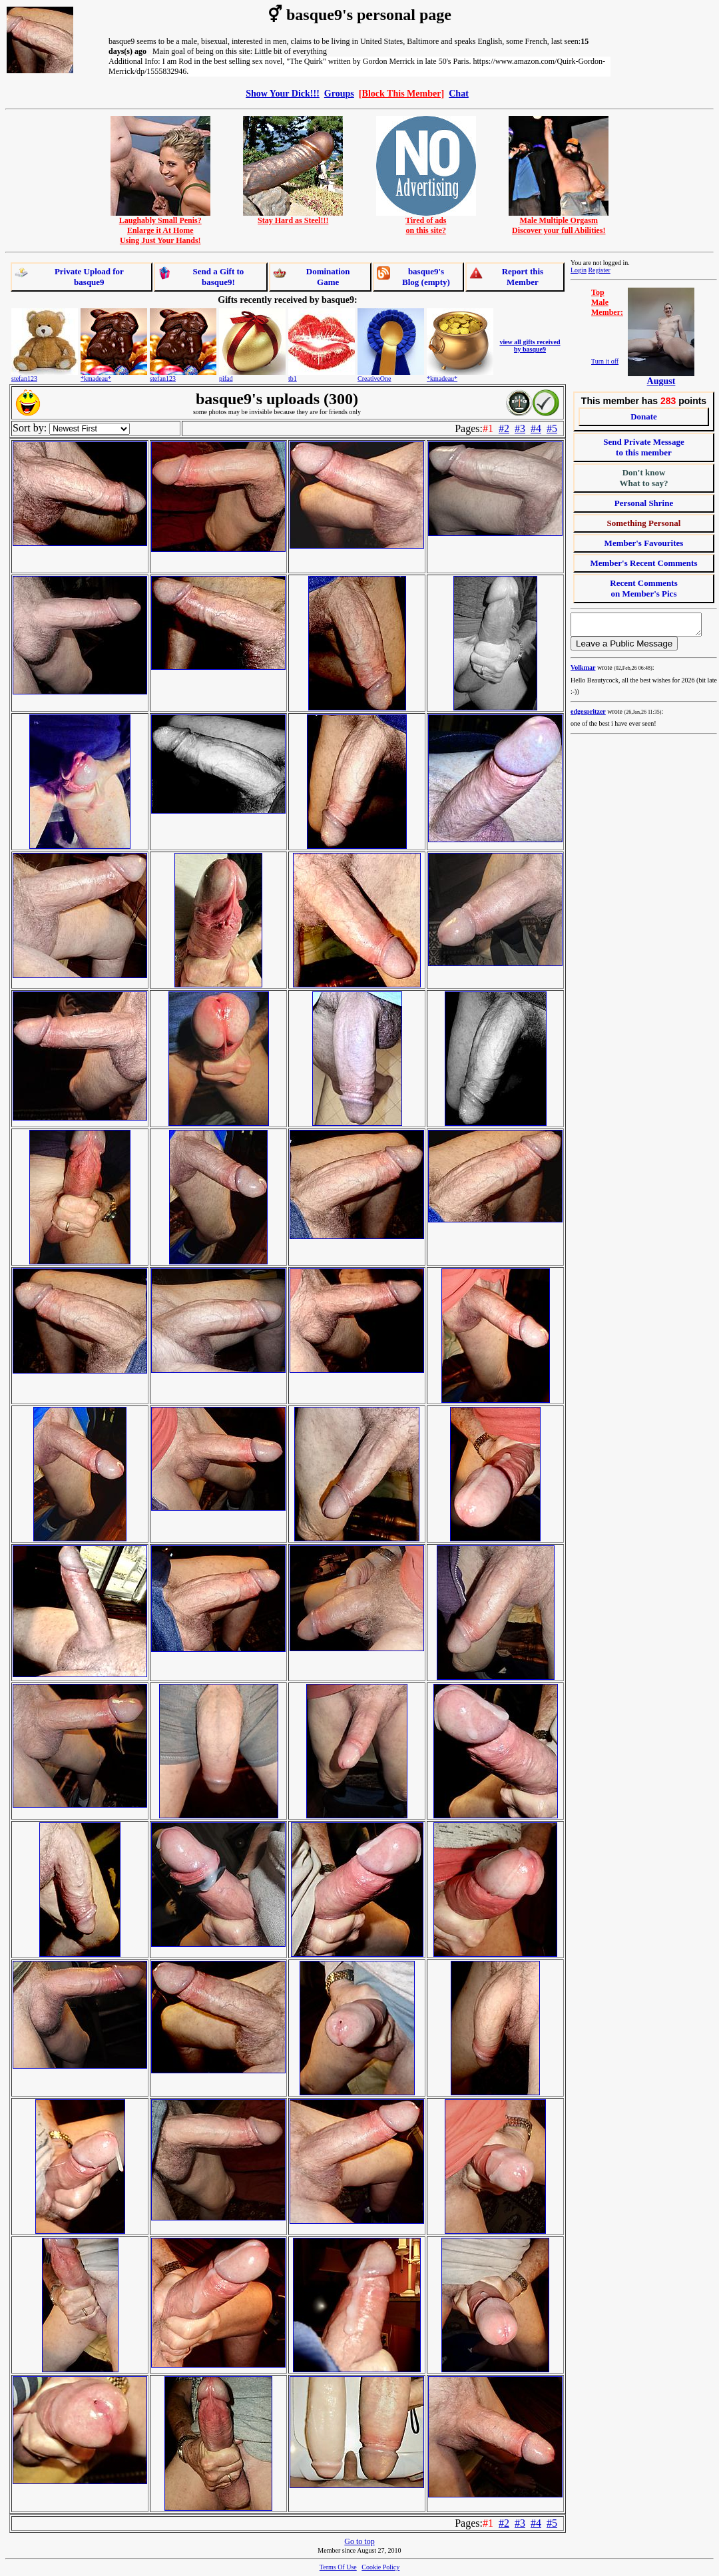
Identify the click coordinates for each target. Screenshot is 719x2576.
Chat (459, 93)
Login (579, 270)
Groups (339, 93)
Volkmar (583, 671)
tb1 (292, 378)
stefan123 (24, 378)
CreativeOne (374, 378)
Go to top (359, 2541)
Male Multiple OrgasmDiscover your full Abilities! (558, 221)
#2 (504, 428)
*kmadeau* (96, 378)
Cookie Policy (380, 2567)
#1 (488, 428)
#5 (552, 428)
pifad (226, 378)
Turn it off (604, 361)
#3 (520, 428)
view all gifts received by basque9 (529, 345)
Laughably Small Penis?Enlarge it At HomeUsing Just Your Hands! (160, 226)
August (661, 381)
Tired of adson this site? (426, 221)
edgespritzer (588, 715)
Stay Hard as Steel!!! (293, 216)
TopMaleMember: (607, 302)
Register (599, 270)
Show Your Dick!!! (283, 93)
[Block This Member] (401, 93)
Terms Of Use (338, 2567)
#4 (536, 428)
